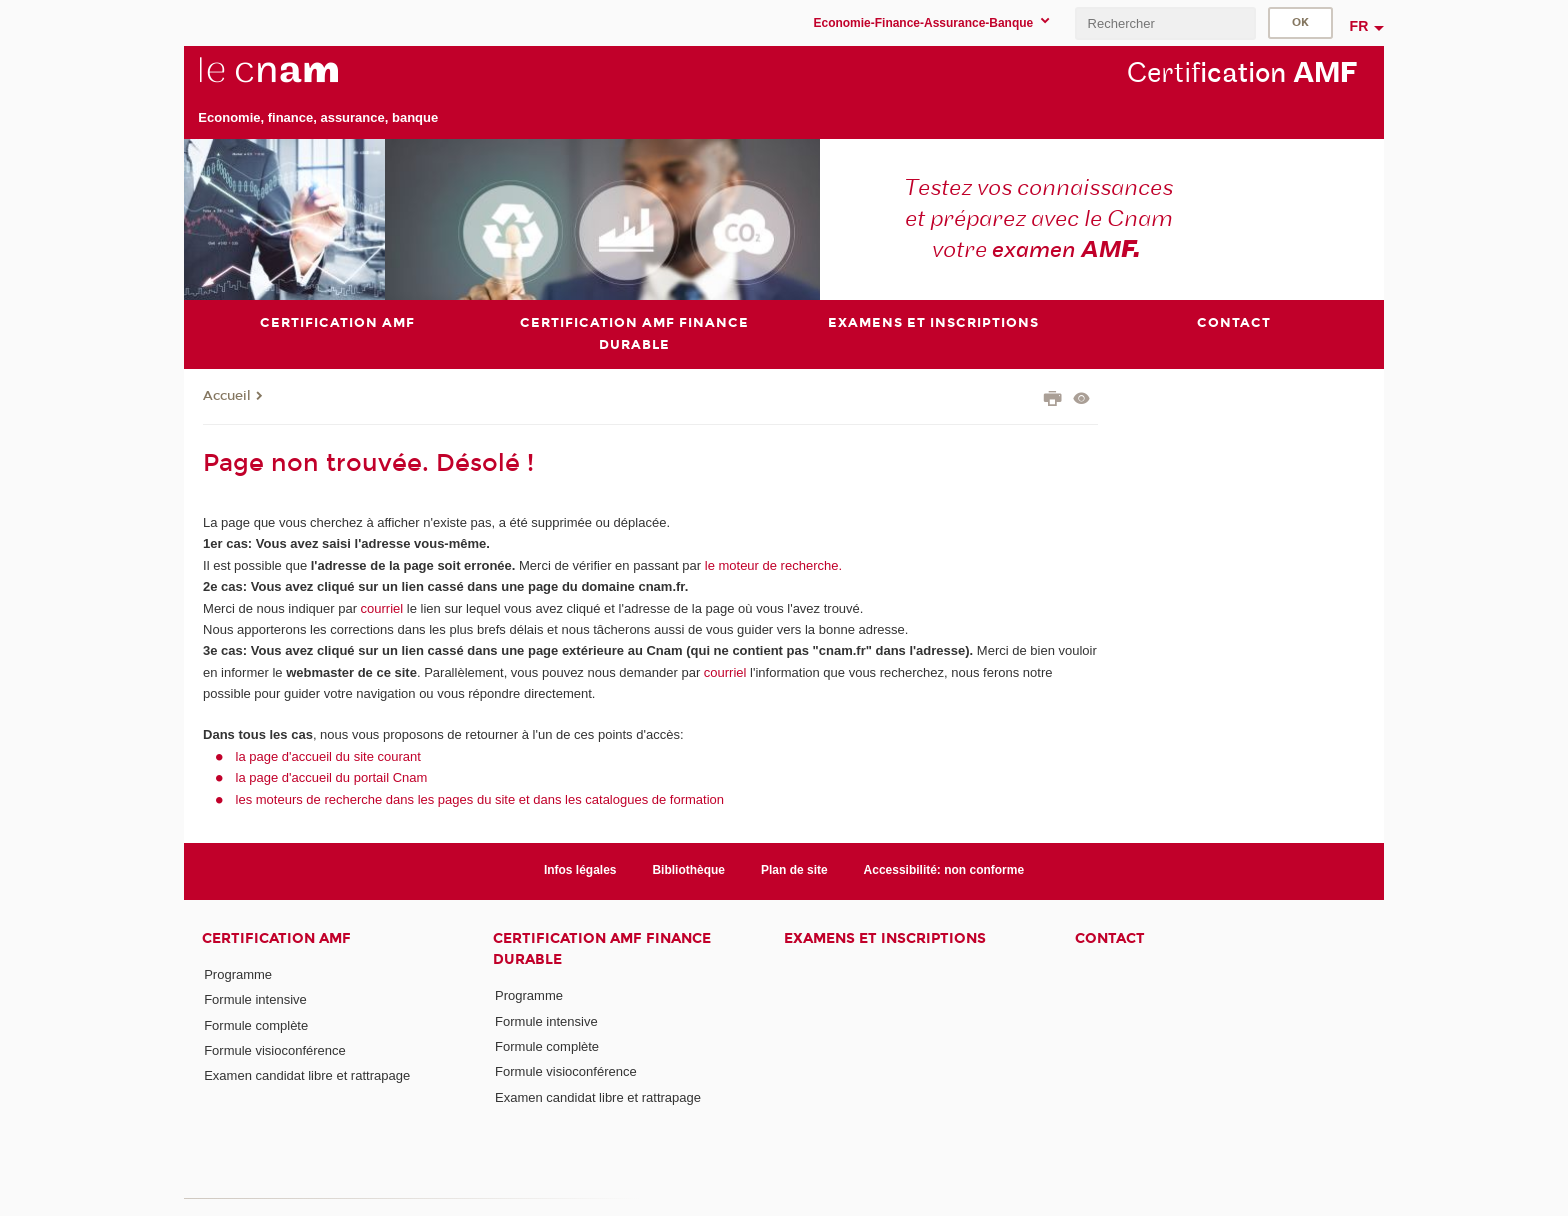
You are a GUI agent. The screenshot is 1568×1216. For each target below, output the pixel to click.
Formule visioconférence (275, 1050)
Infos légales (580, 870)
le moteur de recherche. (771, 565)
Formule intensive (255, 999)
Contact (1110, 938)
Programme (238, 974)
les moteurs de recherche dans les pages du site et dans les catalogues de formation (480, 799)
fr (1359, 26)
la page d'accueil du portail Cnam (332, 777)
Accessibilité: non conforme (944, 870)
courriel (382, 608)
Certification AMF (276, 938)
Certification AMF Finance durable (602, 949)
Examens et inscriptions (885, 938)
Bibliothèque (688, 870)
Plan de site (794, 870)
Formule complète (256, 1025)
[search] (1165, 23)
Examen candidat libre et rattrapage (307, 1075)
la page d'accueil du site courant (328, 756)
